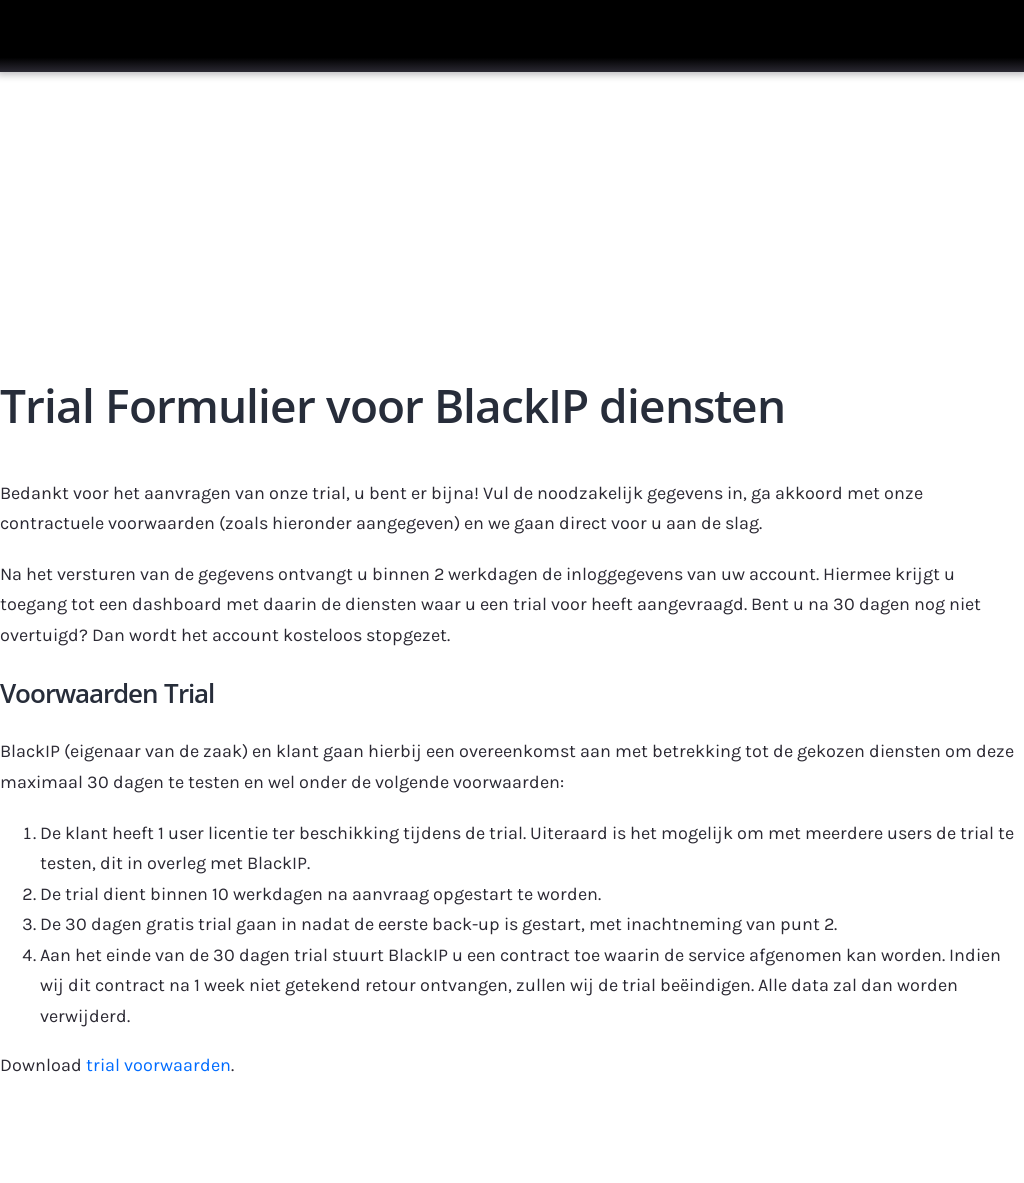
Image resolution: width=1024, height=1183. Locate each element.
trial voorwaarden (158, 1065)
